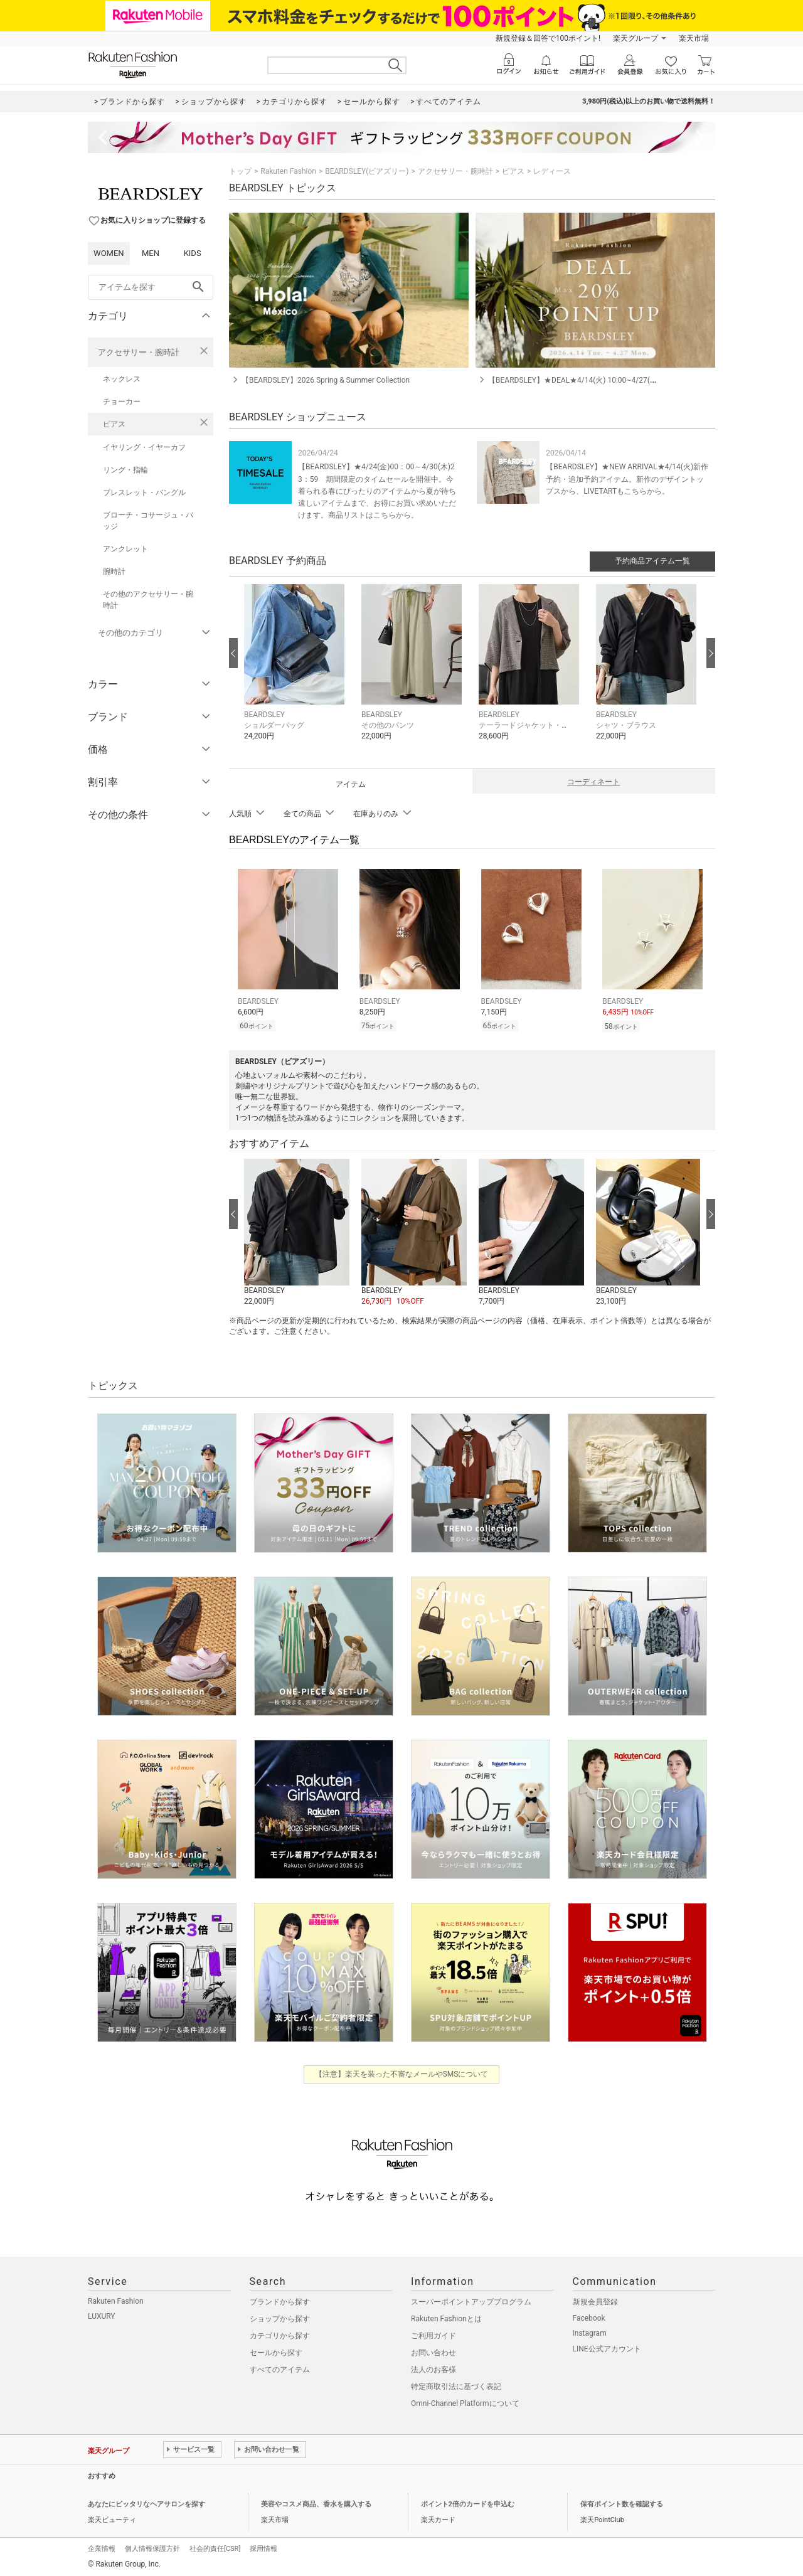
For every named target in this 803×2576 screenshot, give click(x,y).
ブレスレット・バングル (144, 492)
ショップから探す (280, 2317)
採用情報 (263, 2547)
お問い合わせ (433, 2350)
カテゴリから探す (280, 2333)
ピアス (114, 424)
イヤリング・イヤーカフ (144, 447)
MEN (150, 253)
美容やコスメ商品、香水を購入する (316, 2502)
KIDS (192, 253)
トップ (240, 171)
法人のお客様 (433, 2367)
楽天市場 (694, 38)
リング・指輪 (125, 470)
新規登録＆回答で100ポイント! (548, 38)
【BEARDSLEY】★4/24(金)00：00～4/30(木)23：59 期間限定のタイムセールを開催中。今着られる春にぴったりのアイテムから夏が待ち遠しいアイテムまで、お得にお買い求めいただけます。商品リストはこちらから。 (377, 490)
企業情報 (101, 2547)
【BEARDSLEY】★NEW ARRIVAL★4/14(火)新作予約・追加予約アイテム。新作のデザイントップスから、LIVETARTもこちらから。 (627, 478)
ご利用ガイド (433, 2333)
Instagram (590, 2331)
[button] (296, 671)
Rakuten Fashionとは (446, 2317)
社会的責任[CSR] (214, 2547)
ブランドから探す (280, 2300)
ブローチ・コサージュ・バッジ (148, 521)
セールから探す (276, 2350)
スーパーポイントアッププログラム (471, 2300)
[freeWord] (150, 287)
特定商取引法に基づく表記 (456, 2384)
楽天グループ (635, 38)
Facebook (589, 2316)
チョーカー (122, 401)
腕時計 (114, 571)
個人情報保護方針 (152, 2547)
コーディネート (593, 781)
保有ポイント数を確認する (621, 2502)
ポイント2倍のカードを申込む (467, 2502)
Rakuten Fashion (288, 171)
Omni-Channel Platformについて (465, 2401)
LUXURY (101, 2314)
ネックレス (122, 379)
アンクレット (125, 549)
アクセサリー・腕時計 (138, 352)
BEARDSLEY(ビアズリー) (366, 171)
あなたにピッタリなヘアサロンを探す (146, 2502)
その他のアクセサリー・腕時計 (148, 600)
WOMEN (108, 253)
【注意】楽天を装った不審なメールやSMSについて (402, 2072)
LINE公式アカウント (607, 2347)
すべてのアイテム (280, 2367)
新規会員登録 (595, 2300)
